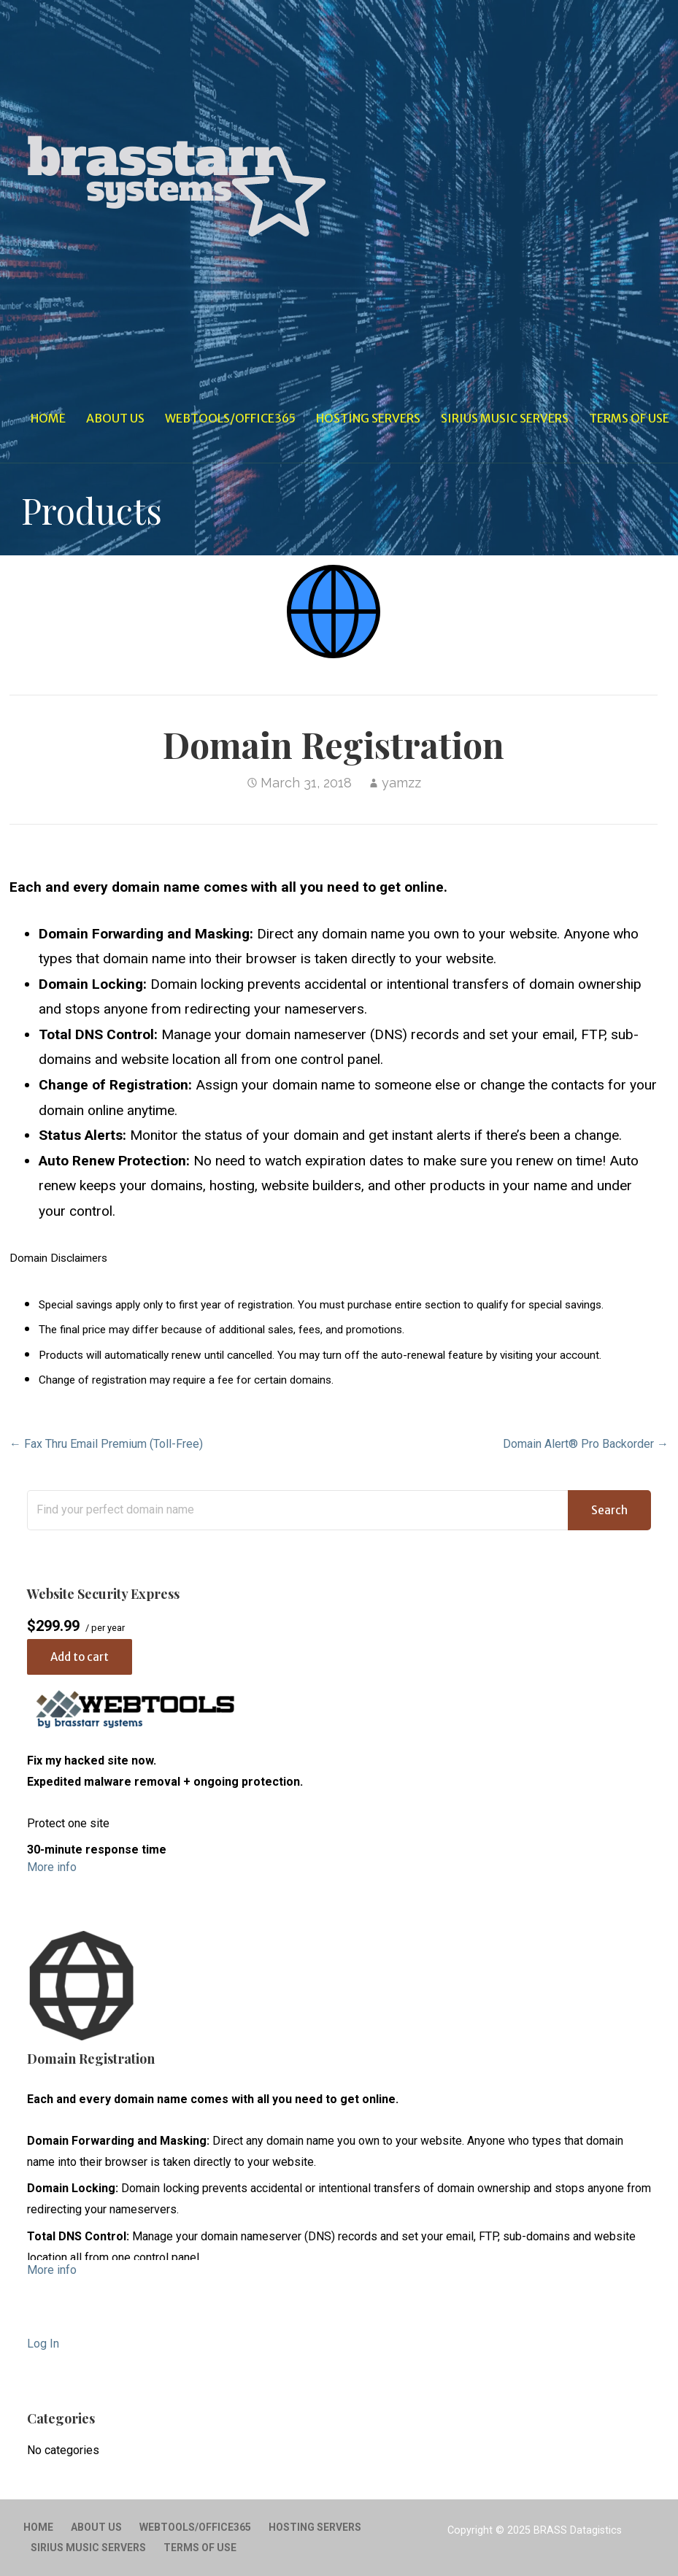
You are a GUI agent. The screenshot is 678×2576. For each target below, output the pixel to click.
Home (48, 418)
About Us (115, 418)
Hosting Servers (368, 418)
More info (52, 1867)
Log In (43, 2344)
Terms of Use (629, 418)
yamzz (401, 782)
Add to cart (79, 1657)
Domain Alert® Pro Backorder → (586, 1444)
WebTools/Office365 (230, 418)
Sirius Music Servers (505, 418)
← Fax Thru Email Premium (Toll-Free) (106, 1444)
